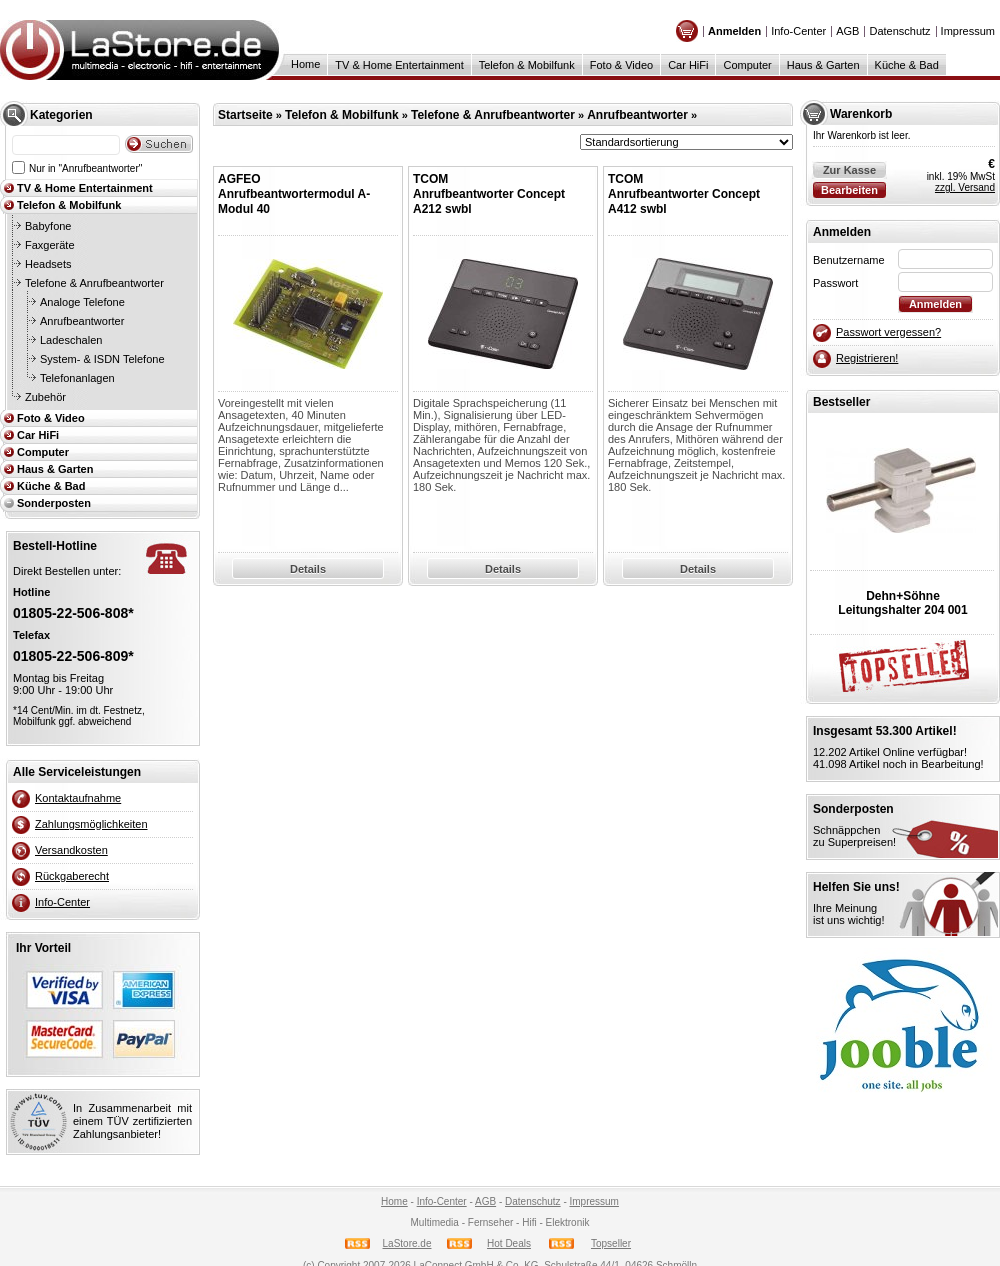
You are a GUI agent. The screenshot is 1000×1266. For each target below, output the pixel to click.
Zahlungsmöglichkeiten (91, 824)
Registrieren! (867, 358)
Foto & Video (621, 65)
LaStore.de (407, 1243)
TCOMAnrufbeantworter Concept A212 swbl (489, 194)
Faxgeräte (50, 245)
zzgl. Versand (965, 187)
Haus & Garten (823, 65)
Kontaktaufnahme (78, 798)
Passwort (835, 283)
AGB (847, 31)
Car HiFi (688, 65)
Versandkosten (71, 850)
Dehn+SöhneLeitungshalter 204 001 (902, 603)
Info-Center (798, 31)
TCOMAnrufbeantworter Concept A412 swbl (684, 194)
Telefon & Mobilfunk (527, 65)
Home (305, 64)
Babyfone (48, 226)
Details (308, 569)
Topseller (611, 1243)
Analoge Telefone (82, 302)
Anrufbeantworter (82, 321)
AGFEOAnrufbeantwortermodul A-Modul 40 (294, 194)
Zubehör (45, 397)
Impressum (968, 31)
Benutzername (849, 260)
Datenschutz (899, 31)
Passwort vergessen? (888, 332)
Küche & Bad (907, 65)
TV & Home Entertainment (399, 65)
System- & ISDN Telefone (102, 359)
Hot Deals (509, 1243)
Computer (747, 65)
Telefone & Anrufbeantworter (94, 283)
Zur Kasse (849, 170)
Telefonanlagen (77, 378)
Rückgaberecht (72, 876)
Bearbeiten (849, 190)
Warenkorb (861, 114)
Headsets (48, 264)
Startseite (245, 115)
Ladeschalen (71, 340)
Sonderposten (54, 503)
